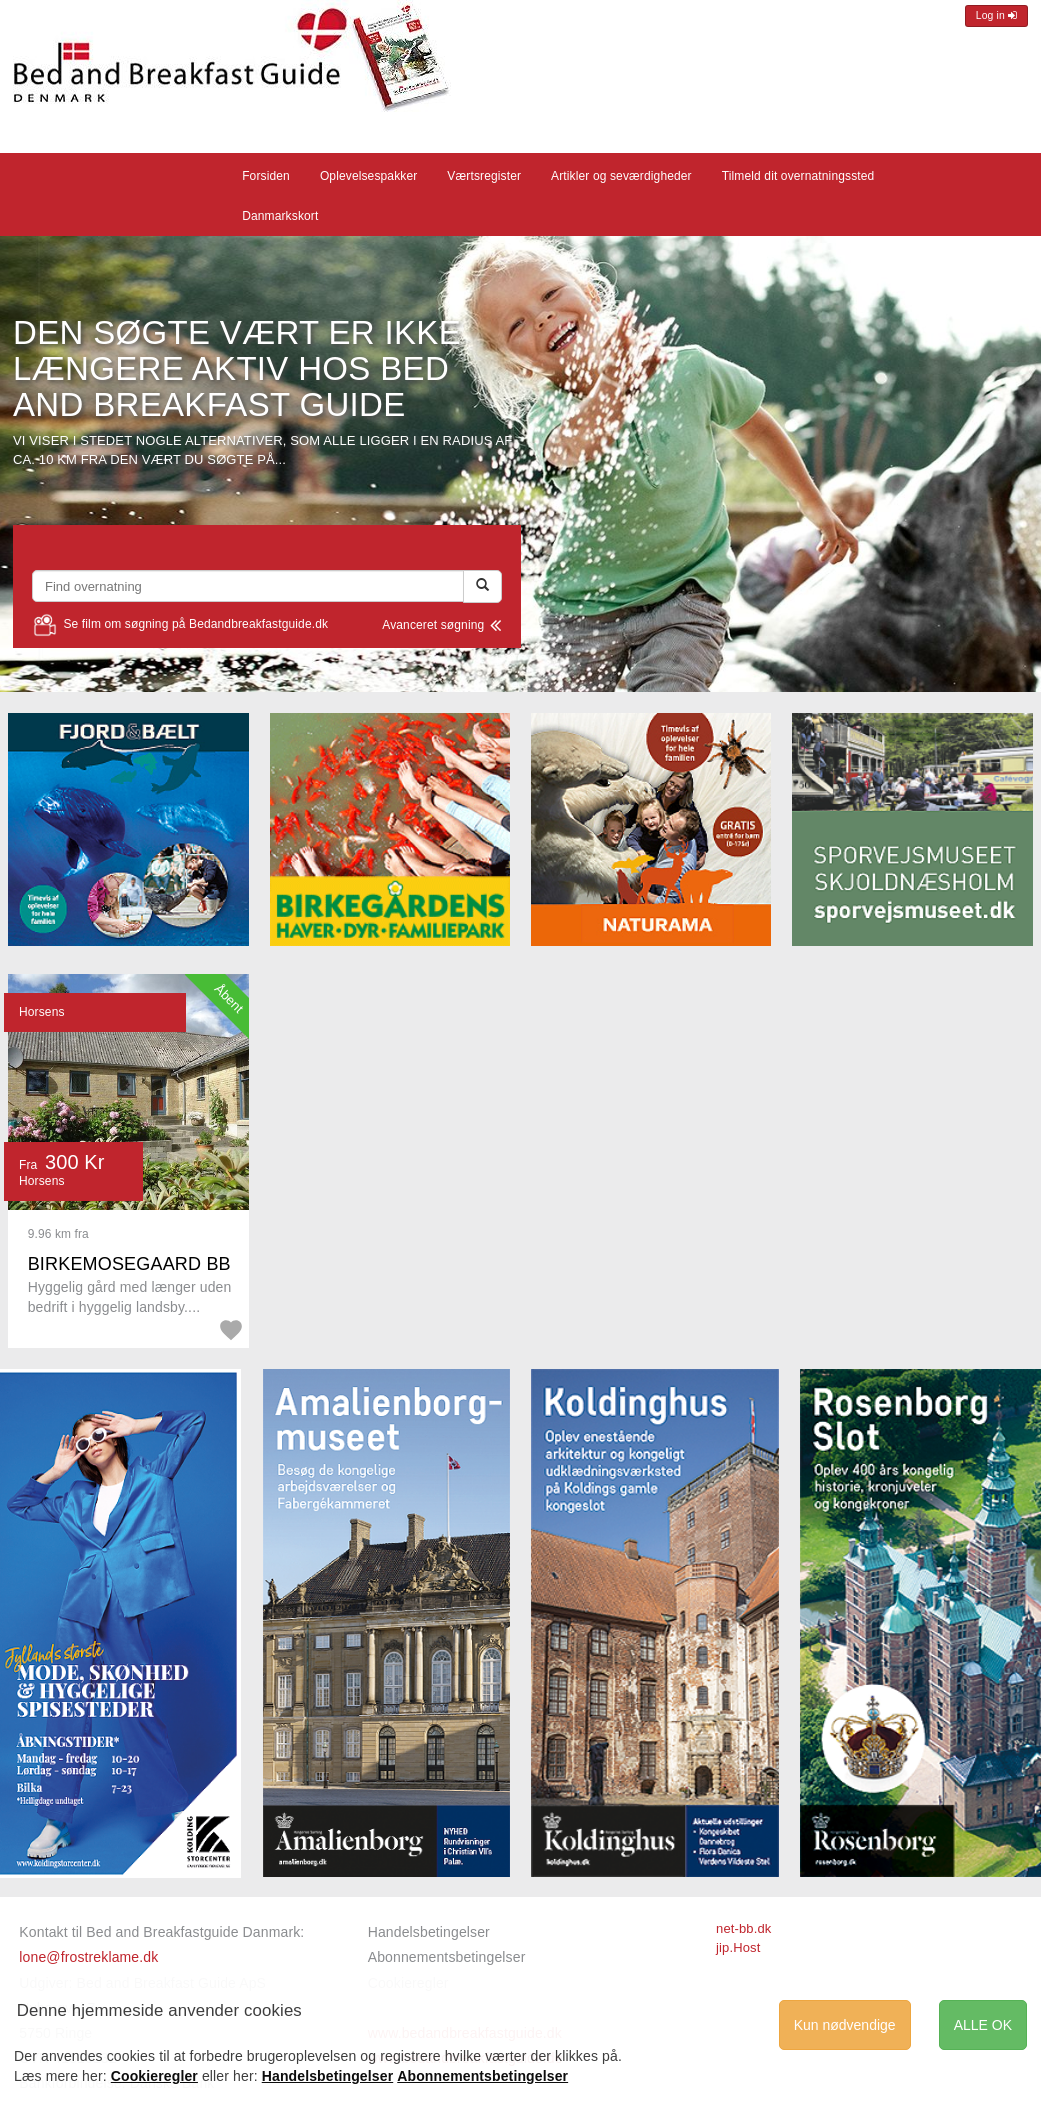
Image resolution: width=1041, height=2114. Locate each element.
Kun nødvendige (845, 2025)
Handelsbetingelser (429, 1932)
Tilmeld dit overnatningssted (798, 176)
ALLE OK (983, 2025)
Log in (996, 15)
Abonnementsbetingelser (447, 1957)
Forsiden (266, 176)
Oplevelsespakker (368, 176)
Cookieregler (154, 2076)
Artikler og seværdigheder (621, 176)
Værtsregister (484, 176)
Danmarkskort (280, 216)
